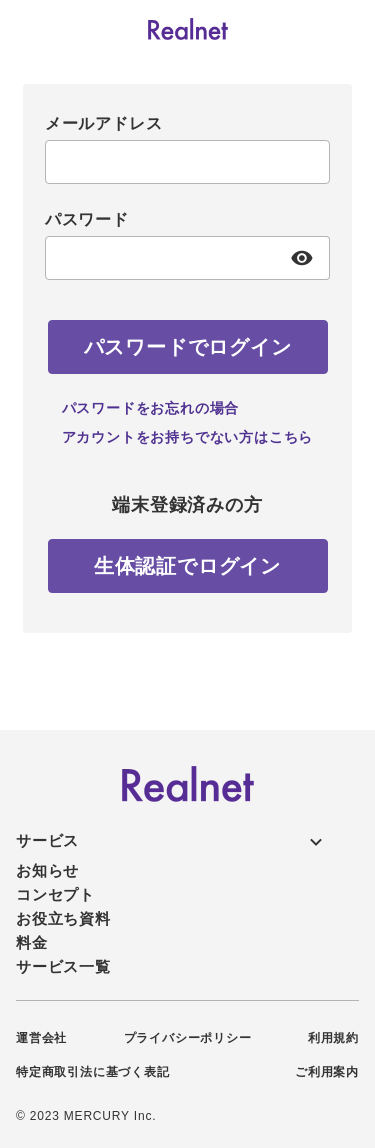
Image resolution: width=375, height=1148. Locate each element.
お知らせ (47, 870)
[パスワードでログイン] (188, 347)
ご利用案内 (327, 1072)
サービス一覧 (63, 966)
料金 (32, 942)
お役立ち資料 (63, 918)
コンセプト (55, 894)
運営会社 (41, 1038)
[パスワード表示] (302, 258)
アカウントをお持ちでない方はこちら (188, 437)
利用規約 (333, 1038)
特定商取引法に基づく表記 (93, 1072)
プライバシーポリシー (188, 1038)
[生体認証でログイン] (188, 566)
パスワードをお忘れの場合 (151, 408)
